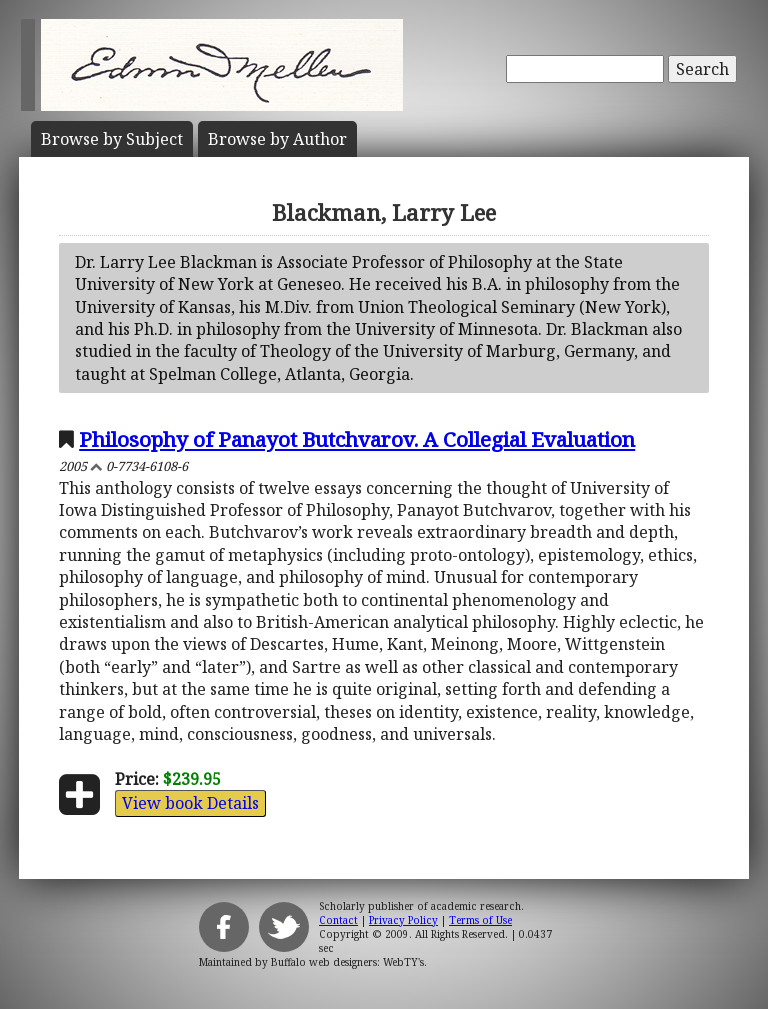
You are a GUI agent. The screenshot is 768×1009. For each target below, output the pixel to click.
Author (277, 139)
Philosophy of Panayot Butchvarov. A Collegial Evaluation (357, 439)
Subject (112, 139)
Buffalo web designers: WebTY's (347, 962)
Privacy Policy (403, 920)
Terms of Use (480, 920)
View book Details (190, 803)
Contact (338, 920)
